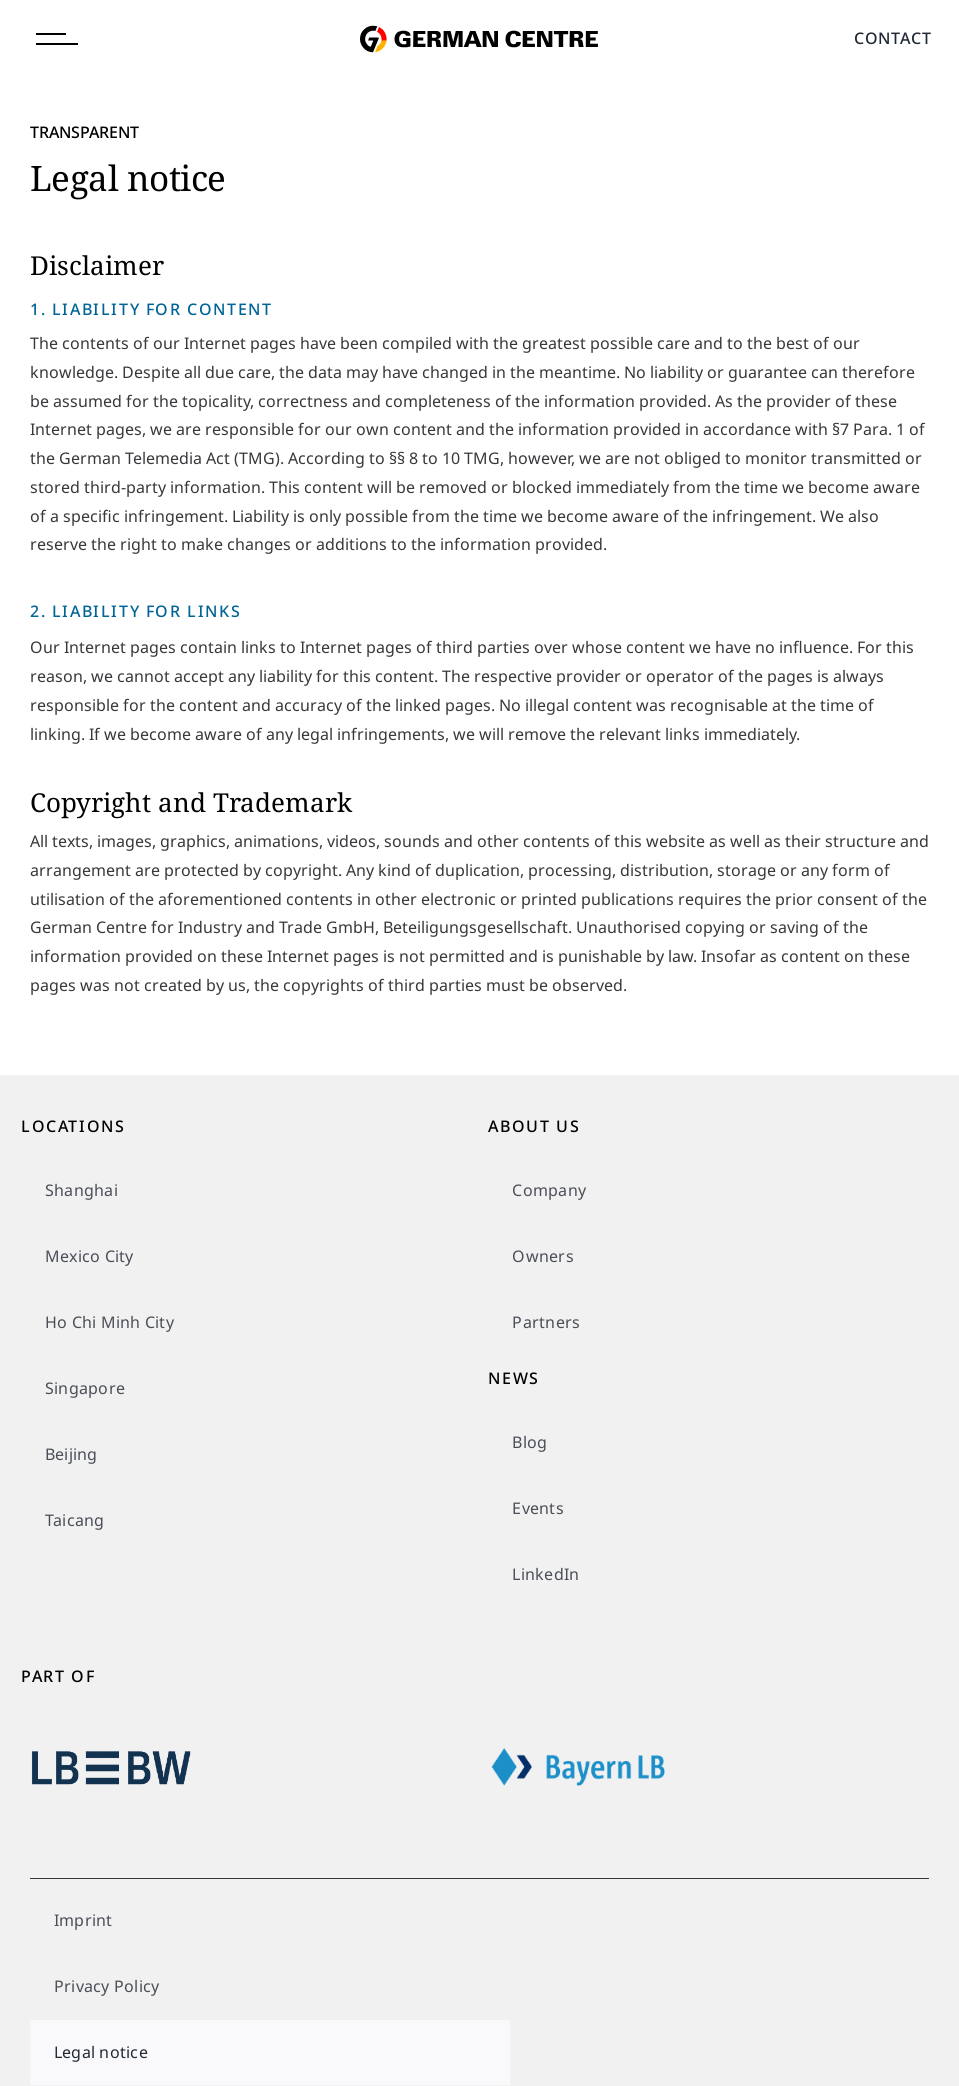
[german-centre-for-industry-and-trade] (479, 13)
